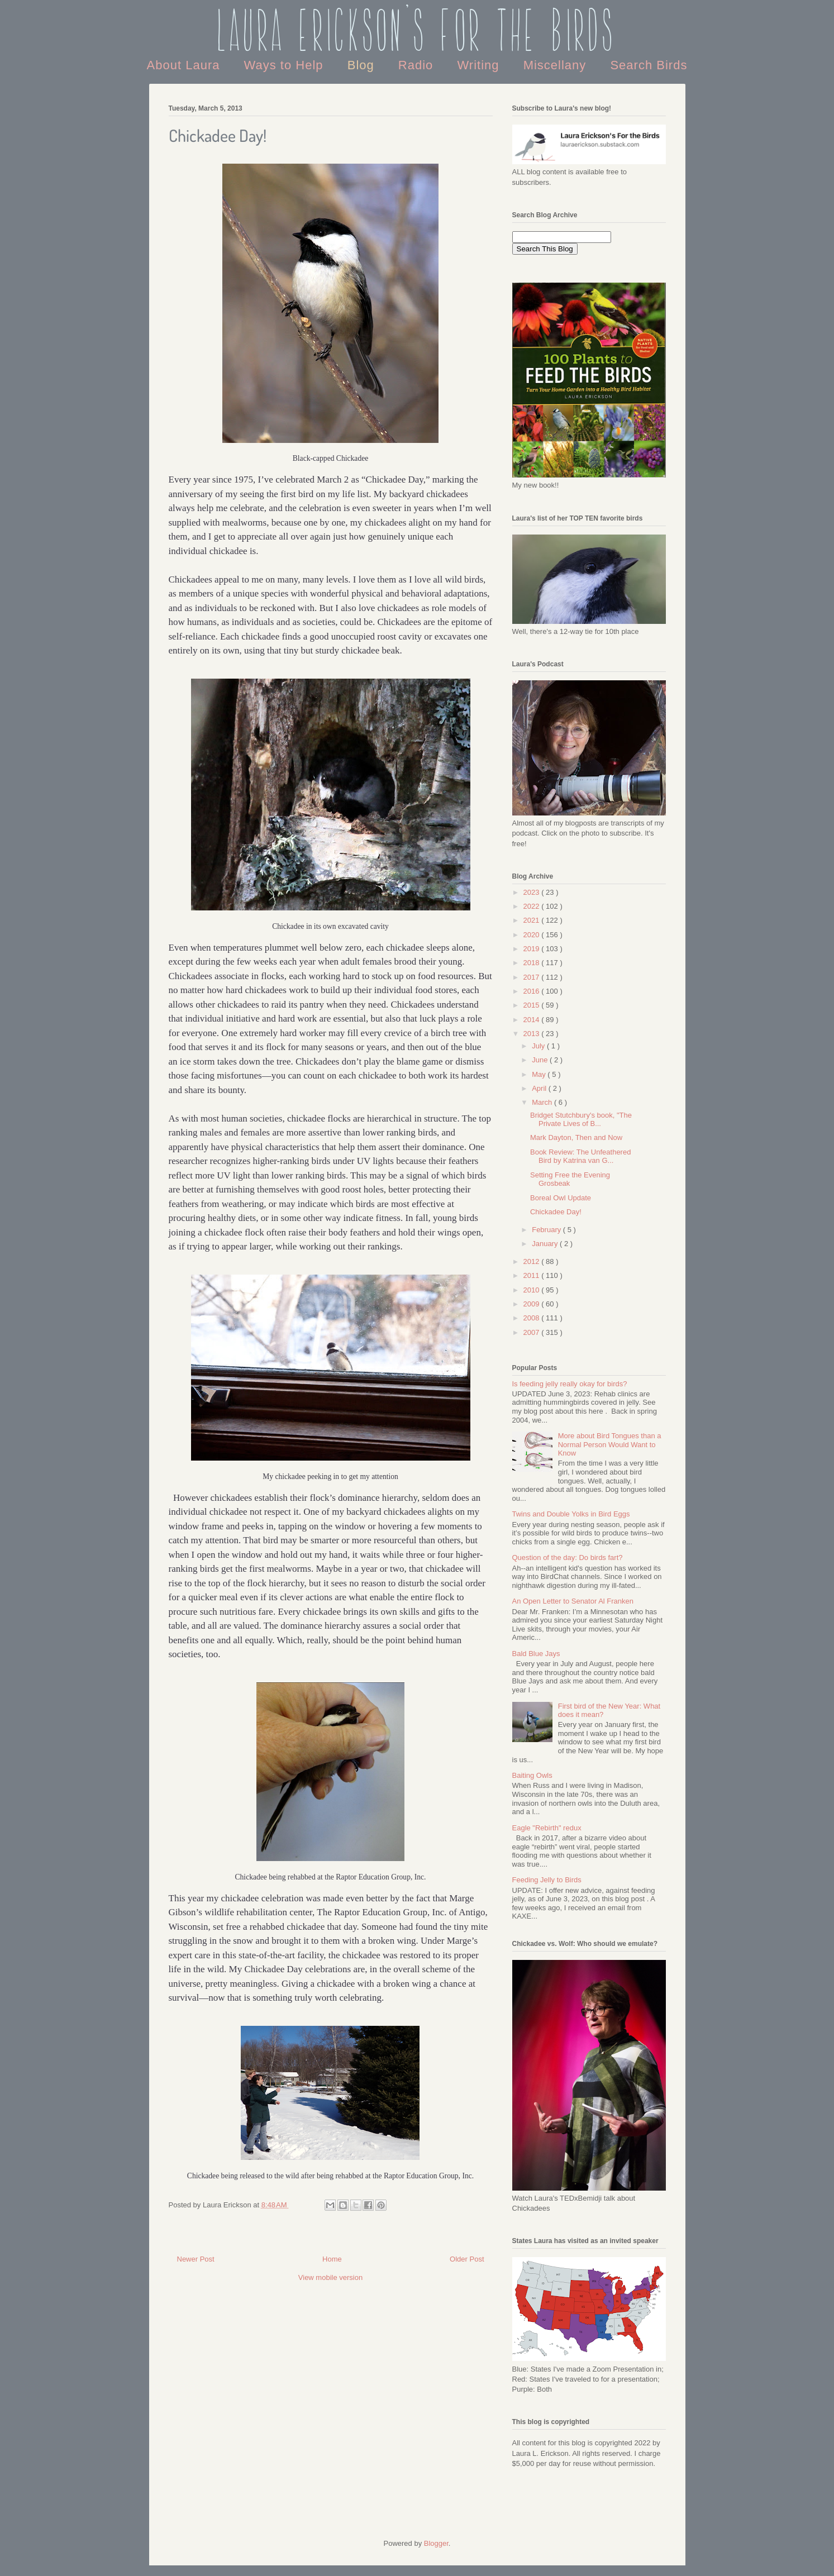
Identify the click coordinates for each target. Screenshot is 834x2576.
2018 (532, 962)
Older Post (467, 2259)
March (543, 1102)
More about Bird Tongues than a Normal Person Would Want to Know (609, 1444)
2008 (532, 1318)
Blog (362, 65)
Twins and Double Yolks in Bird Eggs (571, 1514)
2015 (532, 1005)
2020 (532, 935)
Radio (417, 65)
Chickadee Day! (556, 1212)
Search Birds (648, 65)
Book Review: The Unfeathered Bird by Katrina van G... (580, 1156)
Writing (480, 65)
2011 (532, 1275)
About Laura (185, 65)
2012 (532, 1261)
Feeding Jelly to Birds (547, 1880)
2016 (532, 991)
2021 (532, 920)
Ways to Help (285, 65)
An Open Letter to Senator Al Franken (573, 1601)
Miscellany (556, 65)
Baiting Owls (532, 1775)
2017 (532, 977)
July (539, 1046)
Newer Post (196, 2259)
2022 (532, 906)
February (547, 1229)
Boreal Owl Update (560, 1198)
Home (332, 2259)
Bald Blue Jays (536, 1653)
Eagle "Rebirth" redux (547, 1828)
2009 (532, 1304)
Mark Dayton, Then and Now (576, 1137)
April (540, 1088)
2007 (532, 1332)
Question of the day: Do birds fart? (567, 1557)
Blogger (436, 2543)
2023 (532, 892)
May (539, 1074)
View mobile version (330, 2277)
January (546, 1243)
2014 (532, 1019)
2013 (532, 1033)
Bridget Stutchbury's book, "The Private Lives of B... (581, 1119)
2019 (532, 948)
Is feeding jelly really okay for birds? (569, 1384)
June (541, 1060)
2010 (532, 1290)
